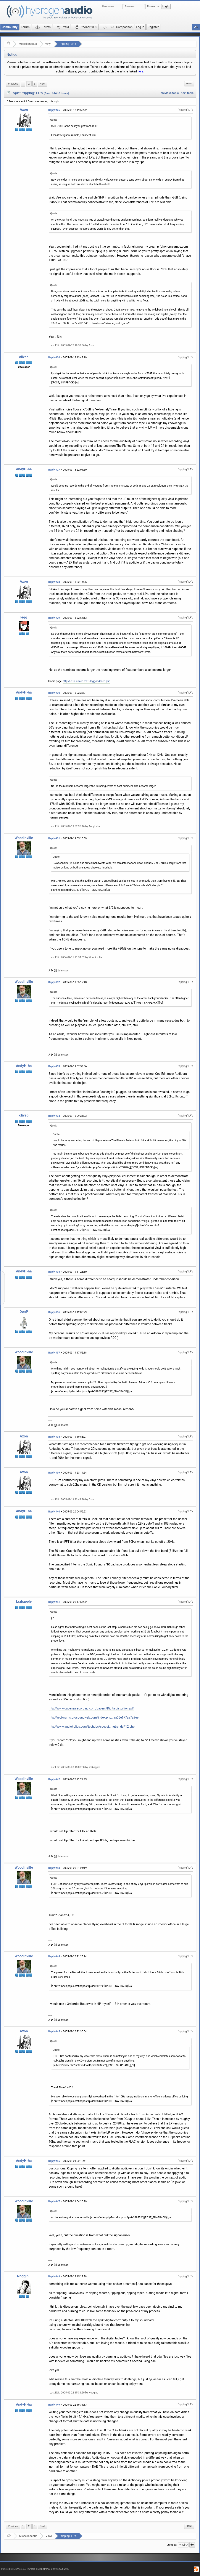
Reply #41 (54, 1602)
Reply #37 (54, 1352)
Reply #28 (54, 581)
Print (189, 83)
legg (23, 617)
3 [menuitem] (34, 83)
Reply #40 (54, 1511)
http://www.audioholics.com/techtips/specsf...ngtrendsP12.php (92, 1726)
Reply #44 (54, 1956)
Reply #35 (54, 1271)
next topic (187, 93)
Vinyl (48, 43)
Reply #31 (54, 838)
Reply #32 (54, 982)
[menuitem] (13, 84)
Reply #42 (54, 1779)
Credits (31, 2569)
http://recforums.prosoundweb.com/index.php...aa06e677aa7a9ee (94, 1717)
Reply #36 (54, 1312)
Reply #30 (54, 692)
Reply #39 (54, 1472)
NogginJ (24, 2276)
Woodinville (24, 838)
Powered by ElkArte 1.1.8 (13, 2569)
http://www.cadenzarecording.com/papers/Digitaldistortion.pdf (91, 1708)
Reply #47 (54, 2201)
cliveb (23, 357)
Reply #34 (54, 1115)
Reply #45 (54, 2031)
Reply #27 (54, 469)
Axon (24, 109)
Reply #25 (54, 110)
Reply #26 (54, 357)
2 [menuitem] (29, 83)
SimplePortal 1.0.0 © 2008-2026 (53, 2569)
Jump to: (172, 2544)
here (140, 71)
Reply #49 (54, 2404)
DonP (23, 1312)
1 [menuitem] (23, 83)
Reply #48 (54, 2276)
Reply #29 (54, 617)
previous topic (170, 93)
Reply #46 (54, 2161)
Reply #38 (54, 1436)
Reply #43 (54, 1868)
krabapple (24, 1601)
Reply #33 (54, 1066)
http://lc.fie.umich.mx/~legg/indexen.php (86, 681)
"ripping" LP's (68, 43)
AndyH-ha (24, 469)
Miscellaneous (28, 43)
